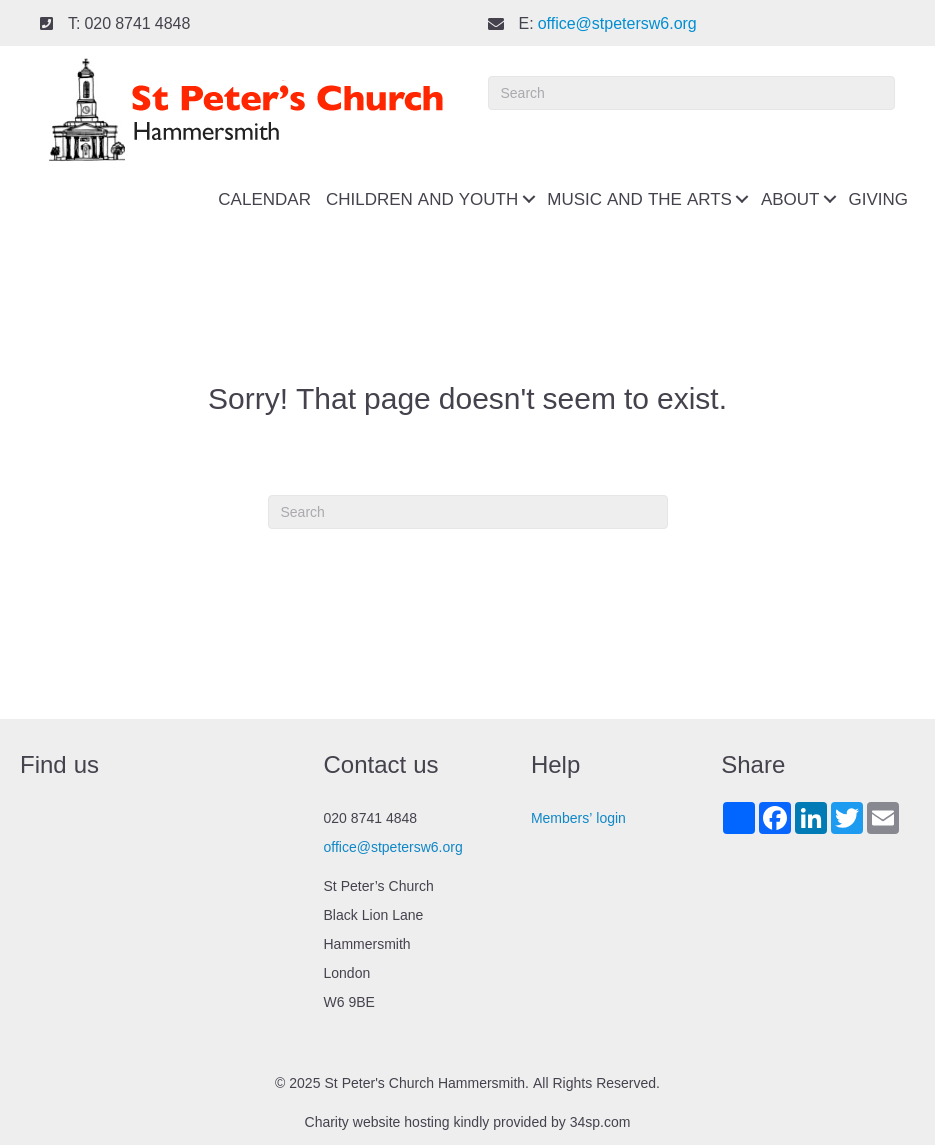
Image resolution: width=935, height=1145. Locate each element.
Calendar (264, 199)
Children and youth (422, 199)
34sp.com (600, 1122)
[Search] (692, 93)
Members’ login (578, 818)
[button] (528, 199)
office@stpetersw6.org (617, 23)
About (790, 199)
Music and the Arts (639, 199)
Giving (878, 199)
